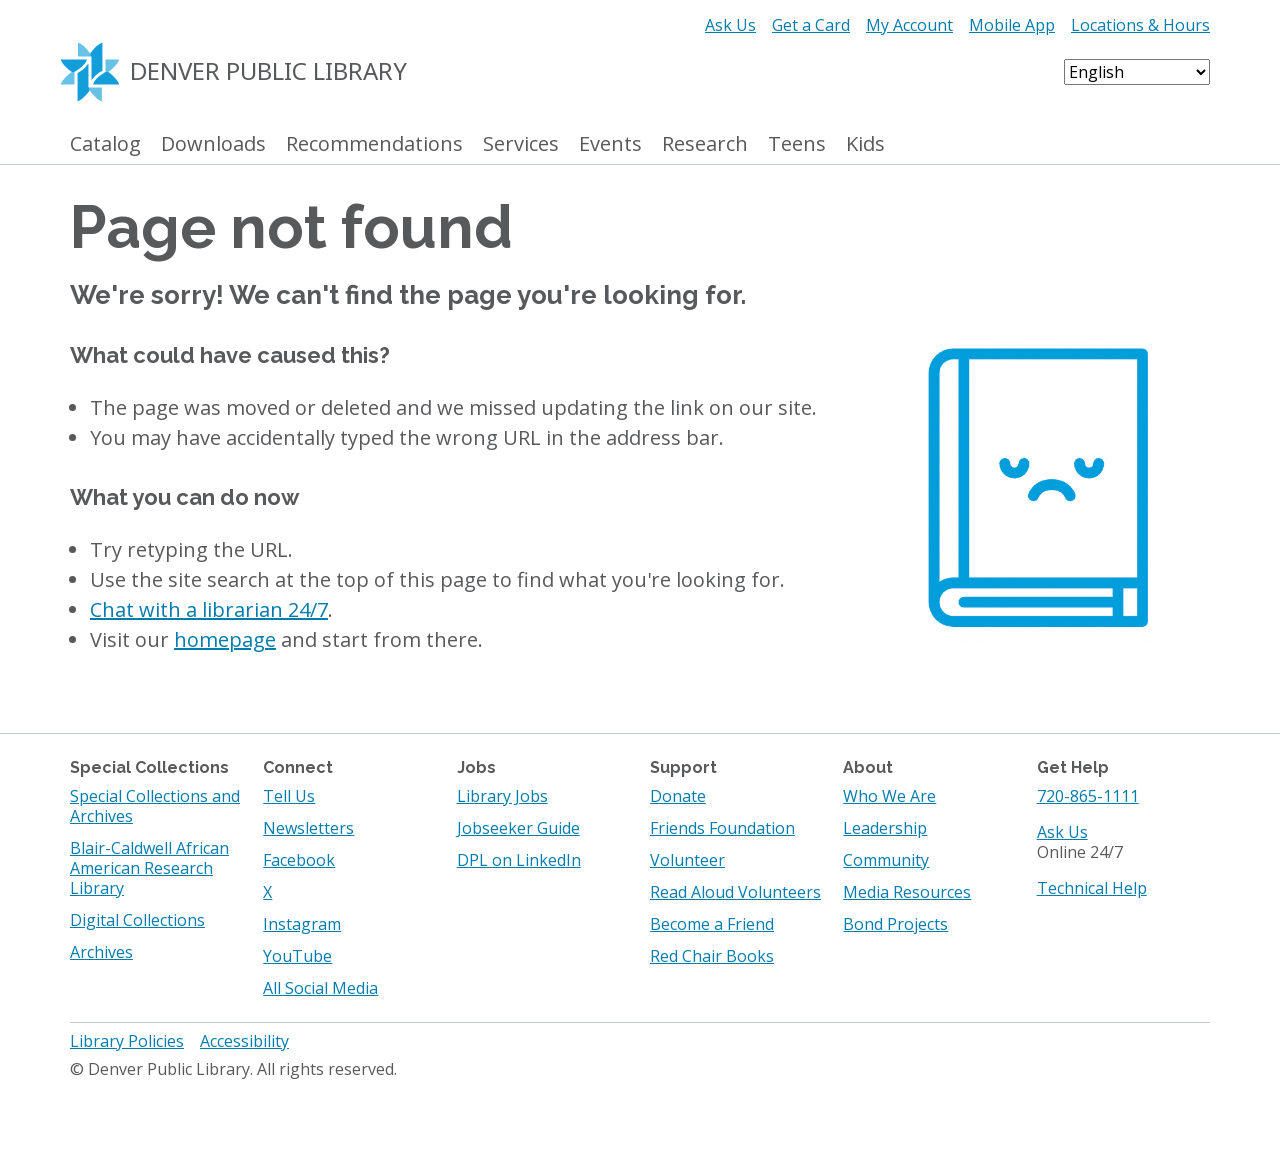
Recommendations (374, 144)
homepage (225, 639)
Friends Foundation (722, 828)
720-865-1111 (1088, 796)
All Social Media (320, 988)
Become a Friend (712, 924)
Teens (797, 144)
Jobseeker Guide (518, 828)
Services (521, 144)
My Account (909, 25)
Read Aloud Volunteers (735, 892)
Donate (678, 796)
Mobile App (1012, 25)
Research (705, 144)
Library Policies (127, 1041)
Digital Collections (137, 920)
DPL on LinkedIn (519, 860)
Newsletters (308, 828)
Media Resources (907, 892)
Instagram (302, 924)
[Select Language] (1137, 72)
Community (886, 860)
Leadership (885, 828)
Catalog (105, 144)
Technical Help (1092, 888)
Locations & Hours (1140, 25)
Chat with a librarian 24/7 (209, 609)
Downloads (213, 144)
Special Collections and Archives (155, 806)
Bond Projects (895, 924)
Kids (865, 144)
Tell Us (289, 796)
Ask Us (730, 25)
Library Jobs (502, 796)
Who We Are (889, 796)
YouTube (297, 956)
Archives (101, 952)
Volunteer (687, 860)
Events (610, 144)
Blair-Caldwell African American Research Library (149, 868)
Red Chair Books (712, 956)
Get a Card (811, 25)
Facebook (299, 860)
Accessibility (244, 1041)
